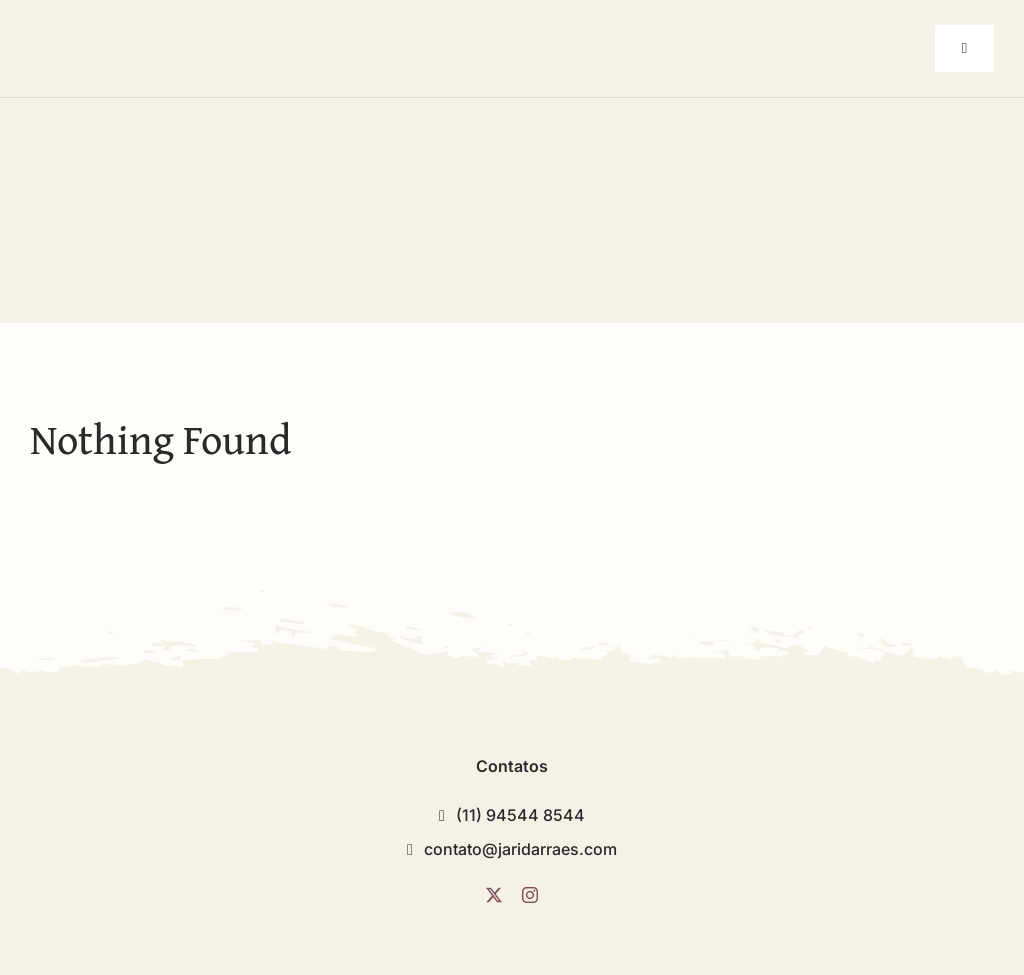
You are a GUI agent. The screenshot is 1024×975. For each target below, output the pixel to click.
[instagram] (530, 895)
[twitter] (494, 895)
